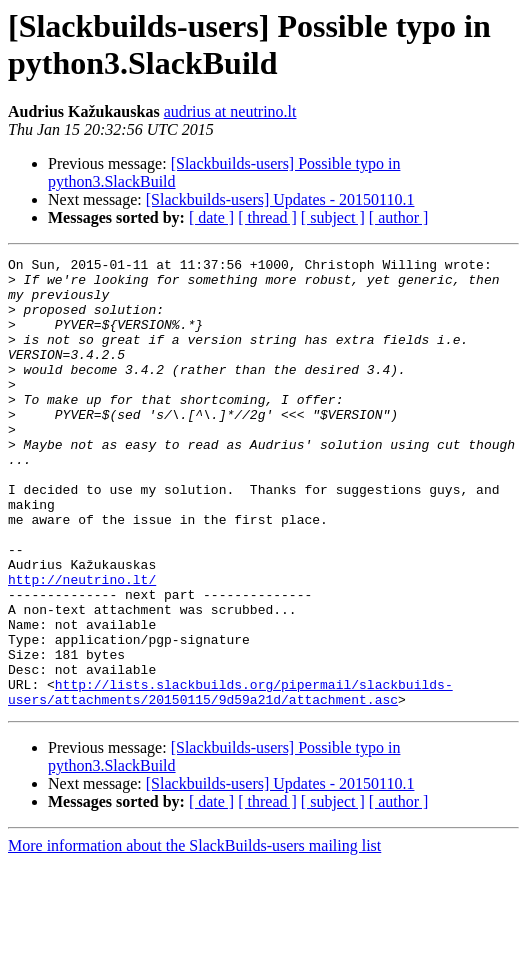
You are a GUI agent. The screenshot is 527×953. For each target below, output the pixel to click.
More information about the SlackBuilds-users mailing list (194, 935)
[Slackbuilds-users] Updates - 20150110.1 (280, 199)
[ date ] (211, 217)
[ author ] (399, 217)
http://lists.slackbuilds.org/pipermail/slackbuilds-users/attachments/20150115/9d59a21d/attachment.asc (230, 780)
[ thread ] (267, 217)
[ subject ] (333, 217)
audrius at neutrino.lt (230, 111)
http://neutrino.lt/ (82, 645)
